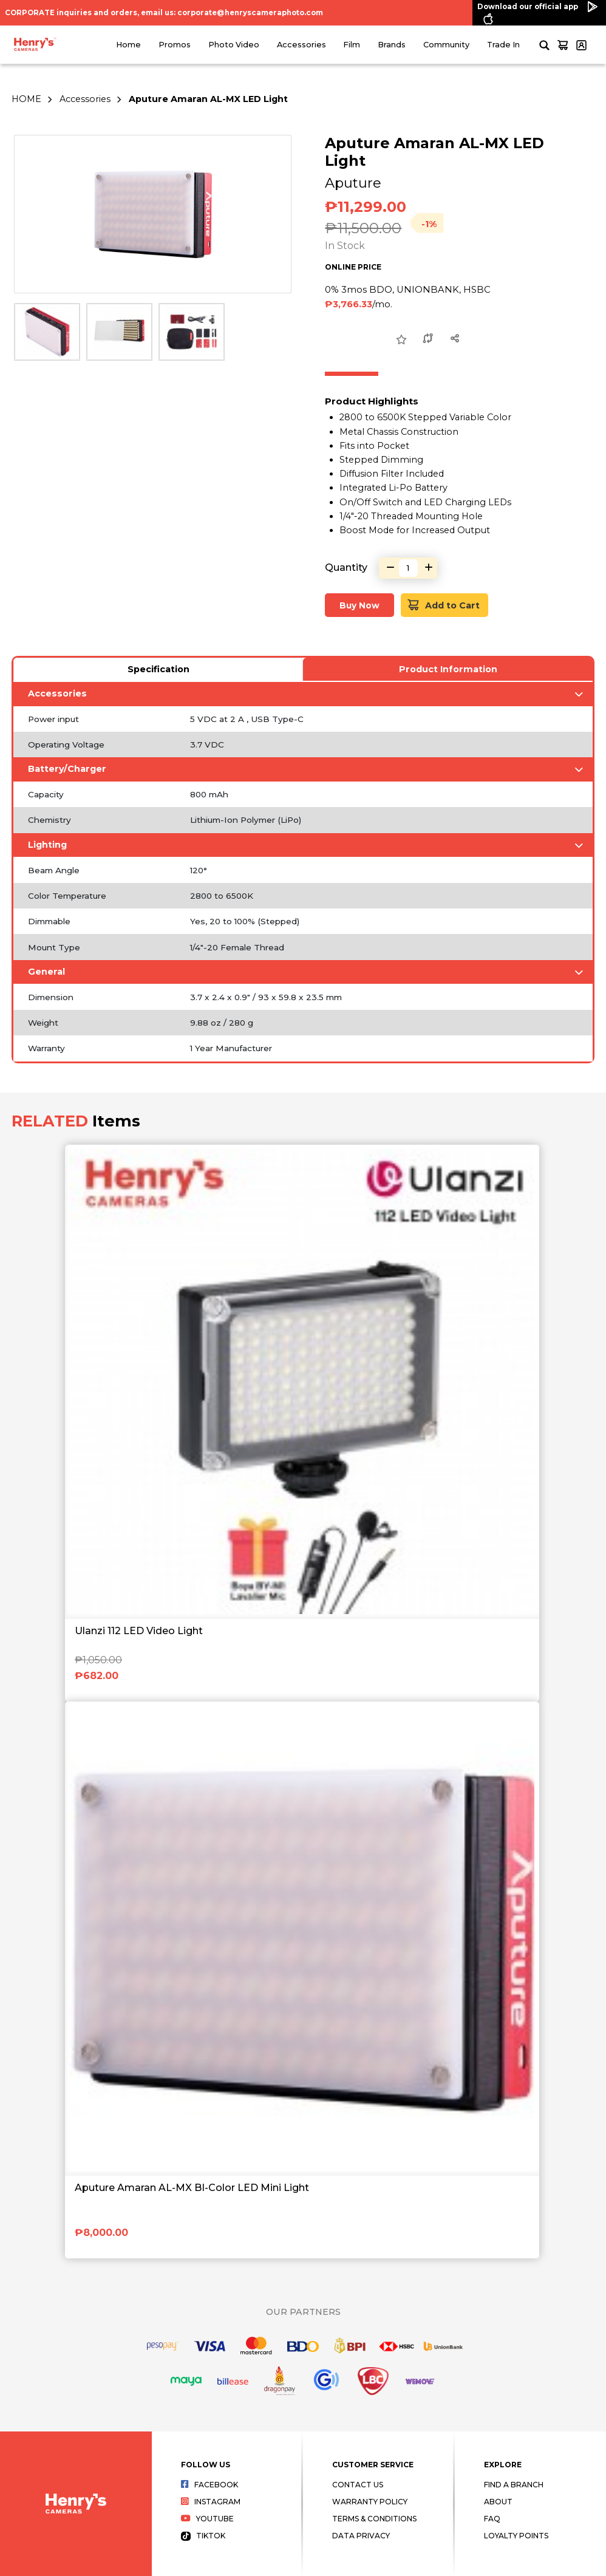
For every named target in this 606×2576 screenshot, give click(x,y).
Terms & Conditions (374, 2518)
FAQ (492, 2518)
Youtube (207, 2518)
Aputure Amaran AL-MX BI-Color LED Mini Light (192, 2187)
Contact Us (357, 2484)
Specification (158, 669)
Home (128, 44)
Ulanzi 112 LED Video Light (139, 1631)
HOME (26, 99)
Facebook (210, 2484)
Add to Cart (443, 605)
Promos (174, 44)
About (498, 2501)
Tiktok (203, 2535)
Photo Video (233, 44)
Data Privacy (361, 2535)
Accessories (301, 44)
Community (446, 44)
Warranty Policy (369, 2501)
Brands (392, 44)
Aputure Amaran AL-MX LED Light (208, 99)
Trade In (503, 44)
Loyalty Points (516, 2535)
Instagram (211, 2501)
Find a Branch (513, 2484)
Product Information (448, 669)
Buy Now (359, 605)
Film (351, 44)
